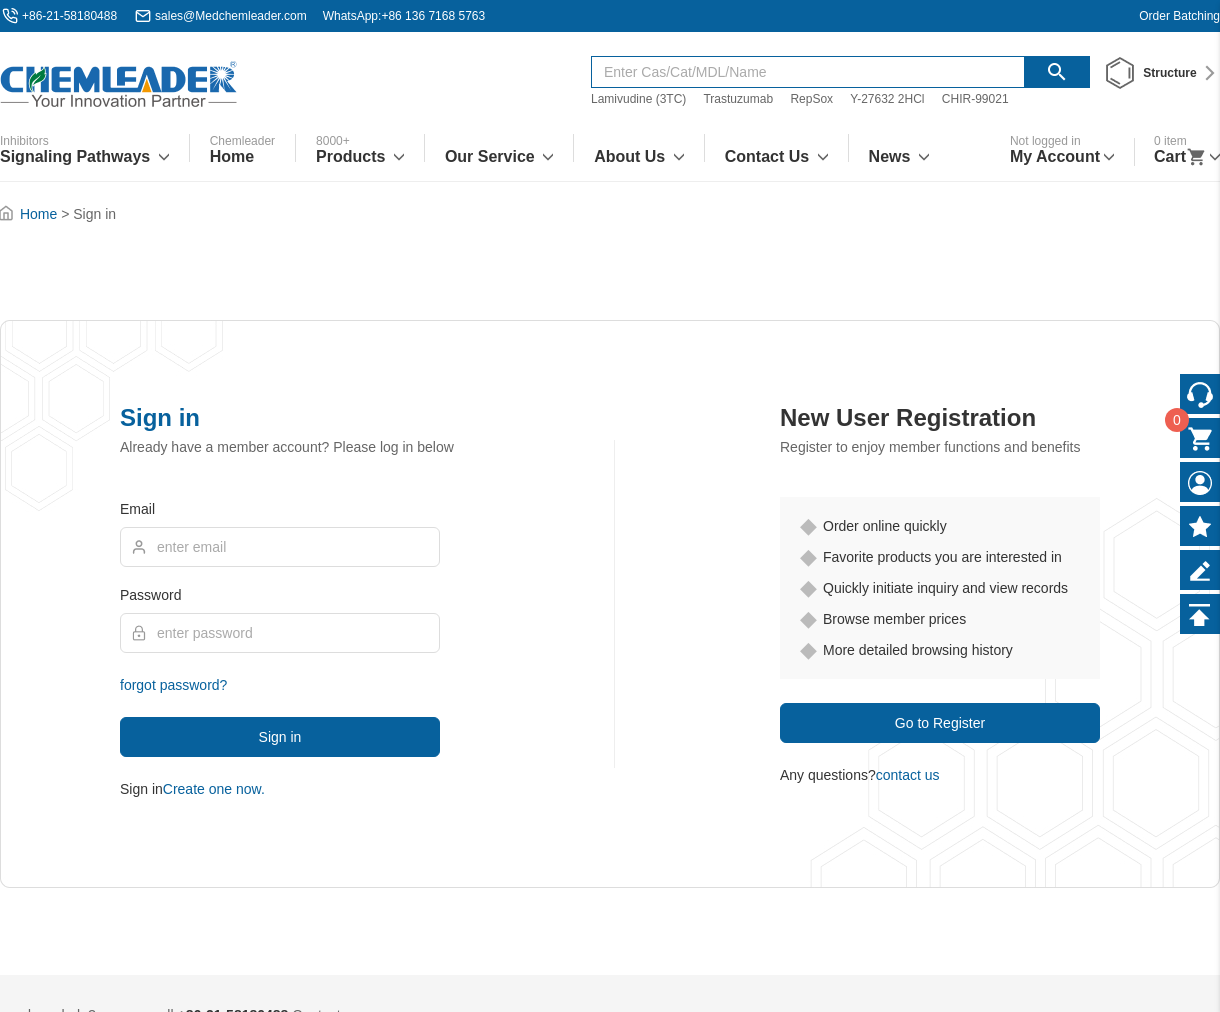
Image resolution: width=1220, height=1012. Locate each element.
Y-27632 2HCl (887, 99)
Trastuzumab (738, 99)
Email (137, 509)
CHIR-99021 (975, 99)
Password (150, 595)
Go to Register (940, 723)
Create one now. (214, 789)
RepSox (811, 99)
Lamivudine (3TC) (638, 99)
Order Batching (1179, 16)
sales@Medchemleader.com (231, 16)
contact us (908, 775)
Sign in (280, 737)
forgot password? (173, 685)
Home (38, 214)
